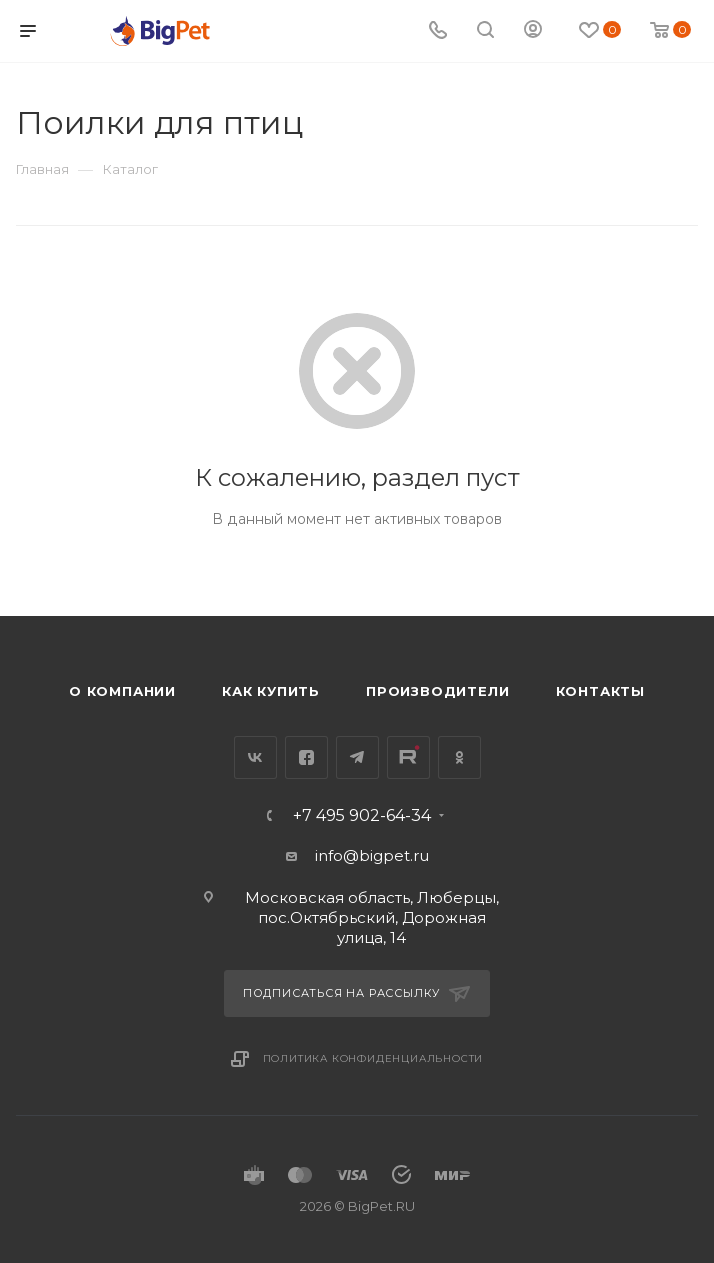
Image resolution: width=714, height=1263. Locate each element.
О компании (122, 691)
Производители (437, 691)
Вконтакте (255, 757)
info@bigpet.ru (372, 855)
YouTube (408, 757)
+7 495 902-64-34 (362, 816)
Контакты (600, 691)
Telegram (357, 757)
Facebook (306, 757)
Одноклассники (459, 757)
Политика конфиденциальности (373, 1058)
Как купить (271, 691)
